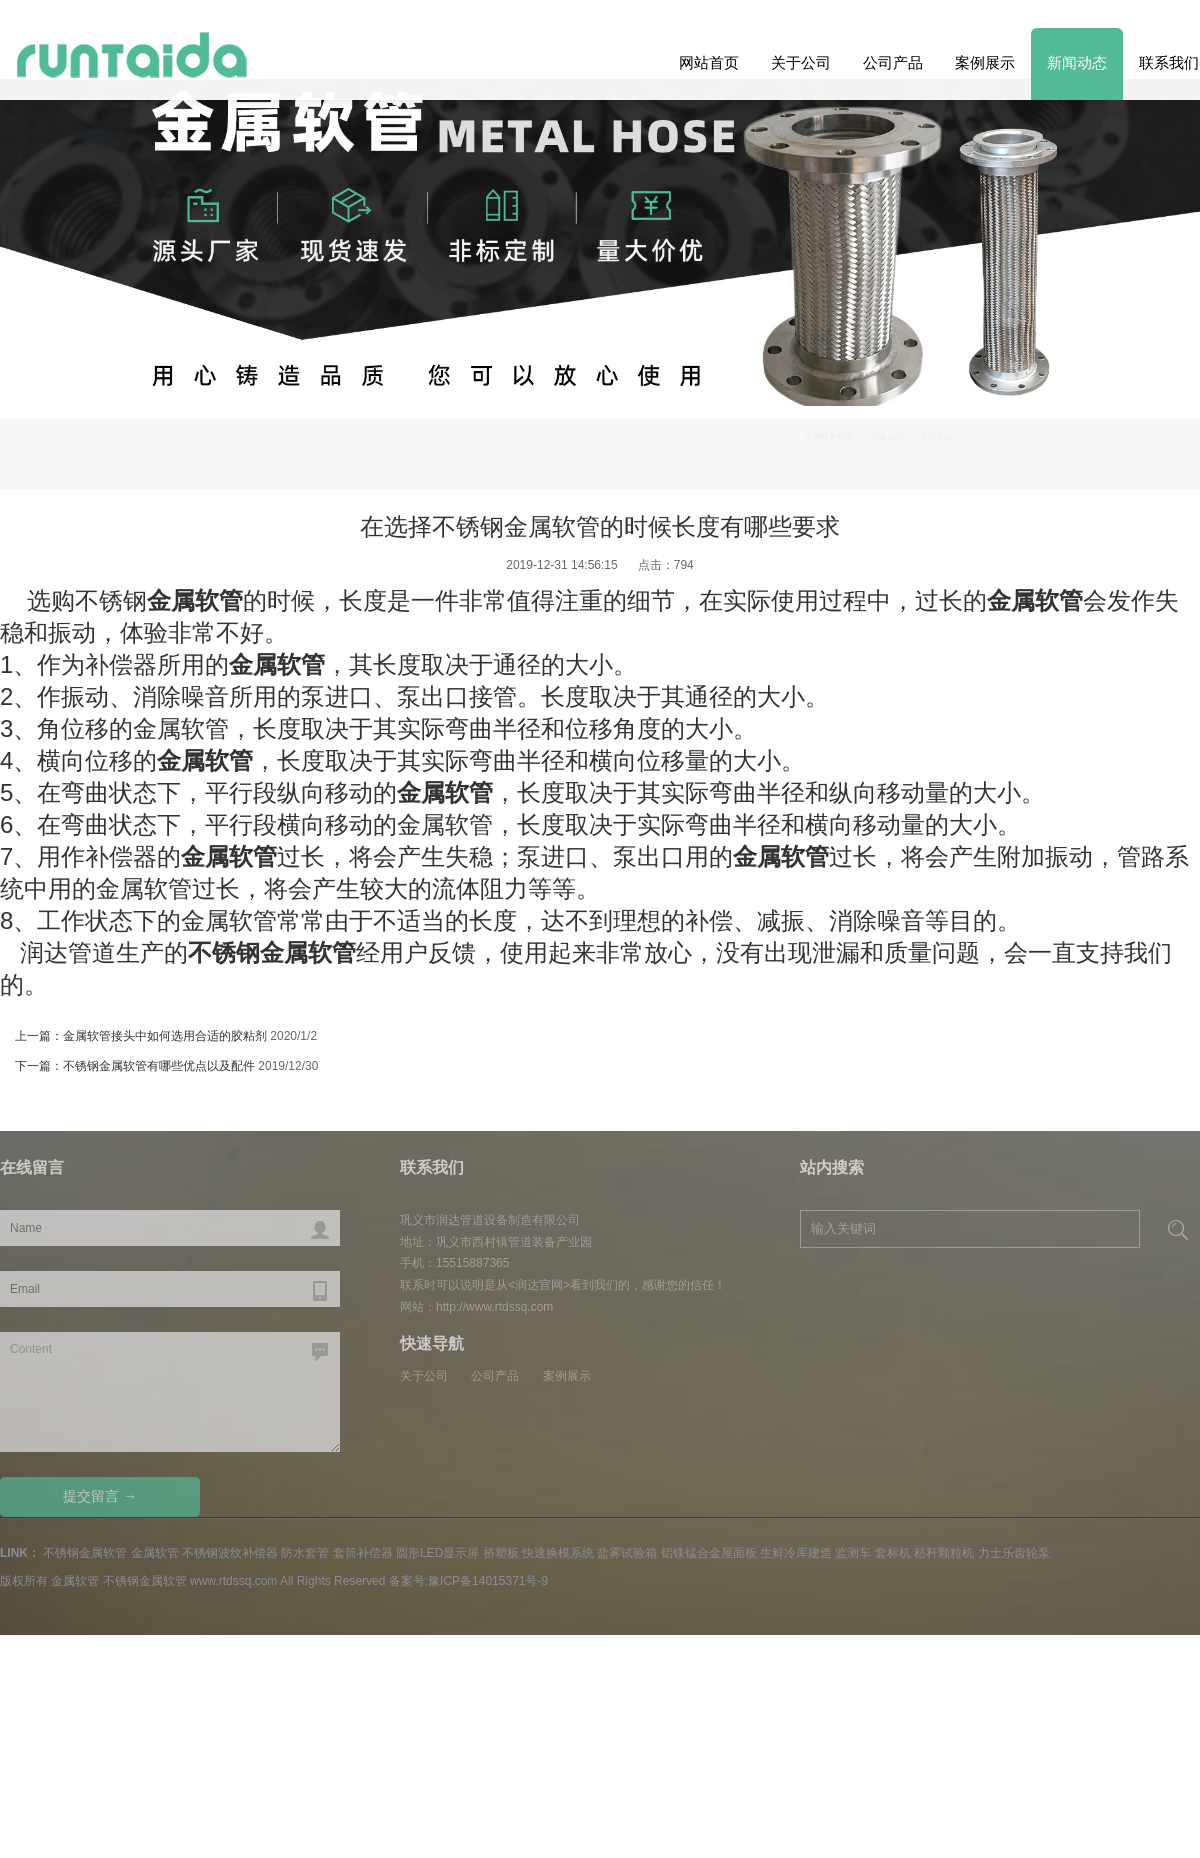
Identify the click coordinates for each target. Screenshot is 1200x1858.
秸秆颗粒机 (944, 1553)
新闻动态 (1077, 62)
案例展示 (985, 62)
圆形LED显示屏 (437, 1553)
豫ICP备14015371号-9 (488, 1581)
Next (48, 353)
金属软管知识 (949, 446)
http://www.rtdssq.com (494, 1307)
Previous (1152, 353)
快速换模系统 (558, 1553)
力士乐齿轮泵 (1014, 1553)
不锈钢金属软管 (85, 1553)
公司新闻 (1116, 446)
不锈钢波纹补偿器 (230, 1553)
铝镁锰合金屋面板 (709, 1553)
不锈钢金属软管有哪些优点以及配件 (159, 1066)
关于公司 (801, 62)
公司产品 (893, 62)
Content (170, 1392)
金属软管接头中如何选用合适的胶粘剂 (165, 1036)
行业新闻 (1039, 446)
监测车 (853, 1553)
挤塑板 (501, 1553)
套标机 (893, 1553)
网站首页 (709, 62)
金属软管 (155, 1553)
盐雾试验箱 (627, 1553)
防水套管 (305, 1553)
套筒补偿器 (363, 1553)
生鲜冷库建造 (796, 1553)
